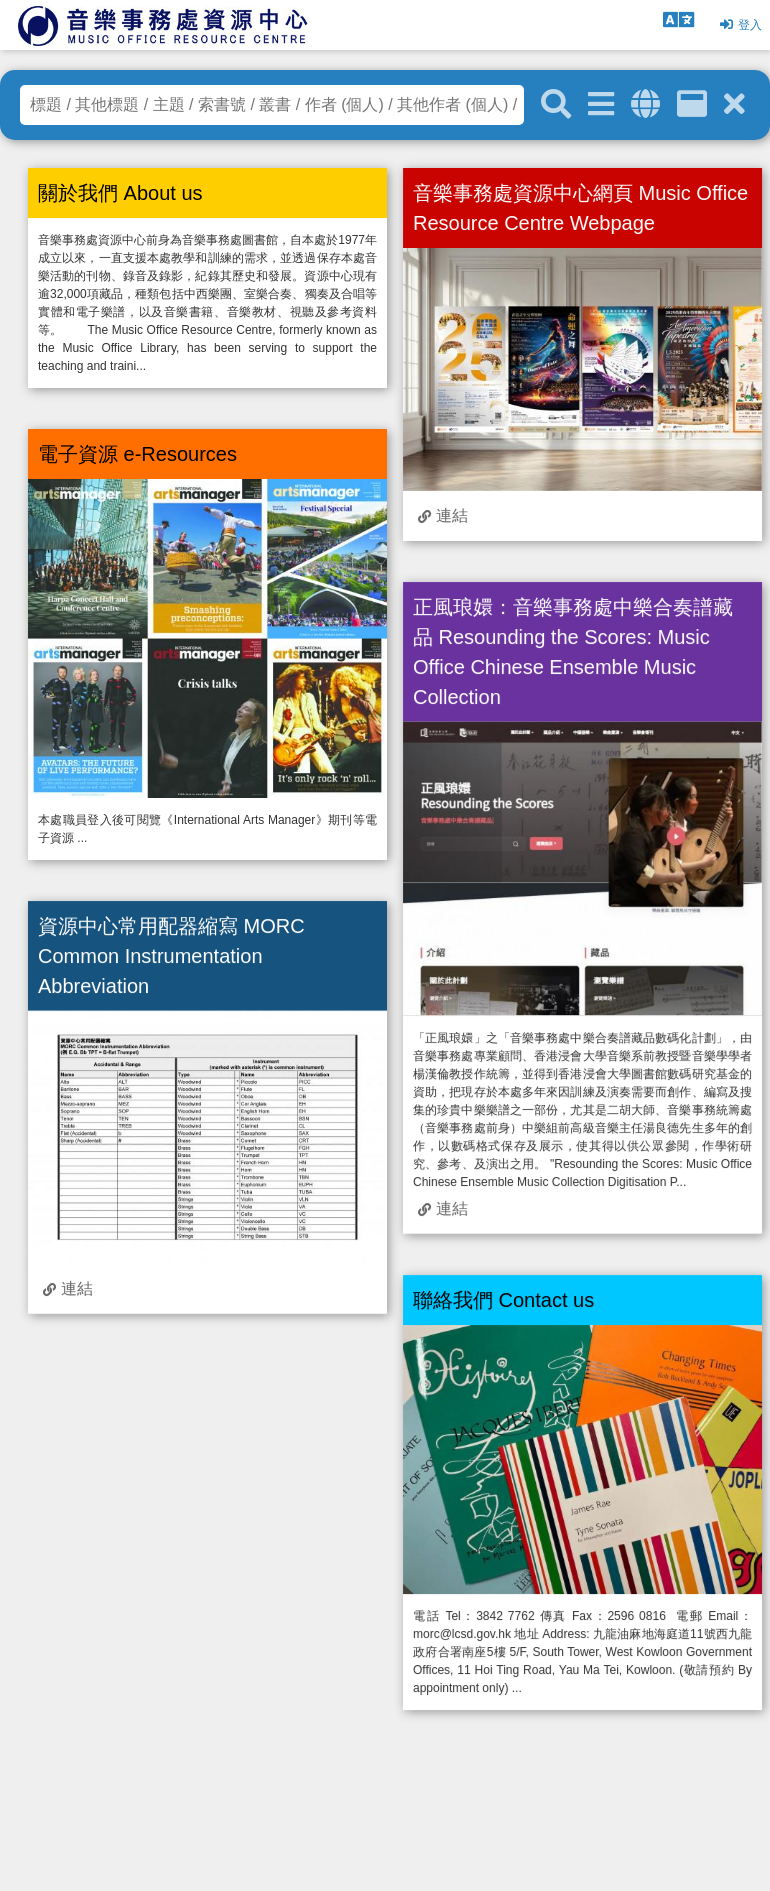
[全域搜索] (645, 104)
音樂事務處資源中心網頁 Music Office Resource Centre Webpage (580, 208)
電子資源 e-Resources (137, 454)
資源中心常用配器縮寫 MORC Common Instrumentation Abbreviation (171, 955)
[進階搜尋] (601, 104)
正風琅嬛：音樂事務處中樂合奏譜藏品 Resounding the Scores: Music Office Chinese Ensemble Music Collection (573, 652)
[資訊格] (692, 104)
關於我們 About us (120, 193)
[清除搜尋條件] (734, 104)
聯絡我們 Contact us (503, 1300)
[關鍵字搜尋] (556, 105)
